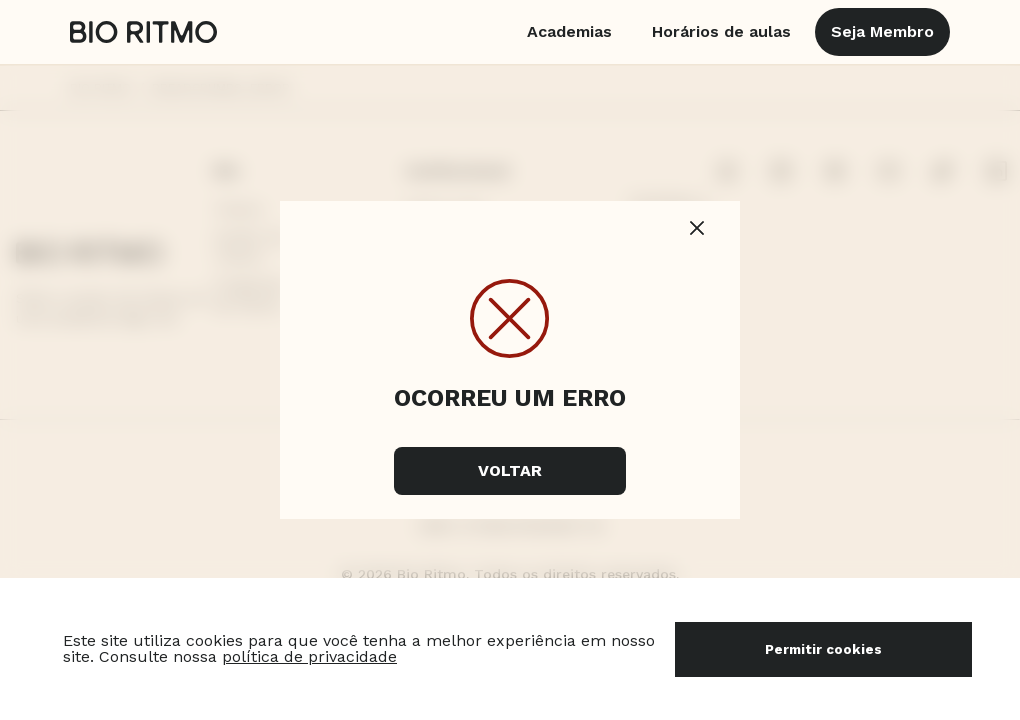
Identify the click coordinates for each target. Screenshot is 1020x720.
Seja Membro (882, 31)
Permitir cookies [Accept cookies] (823, 649)
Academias (569, 31)
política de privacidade (309, 656)
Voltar (510, 470)
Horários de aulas (721, 31)
